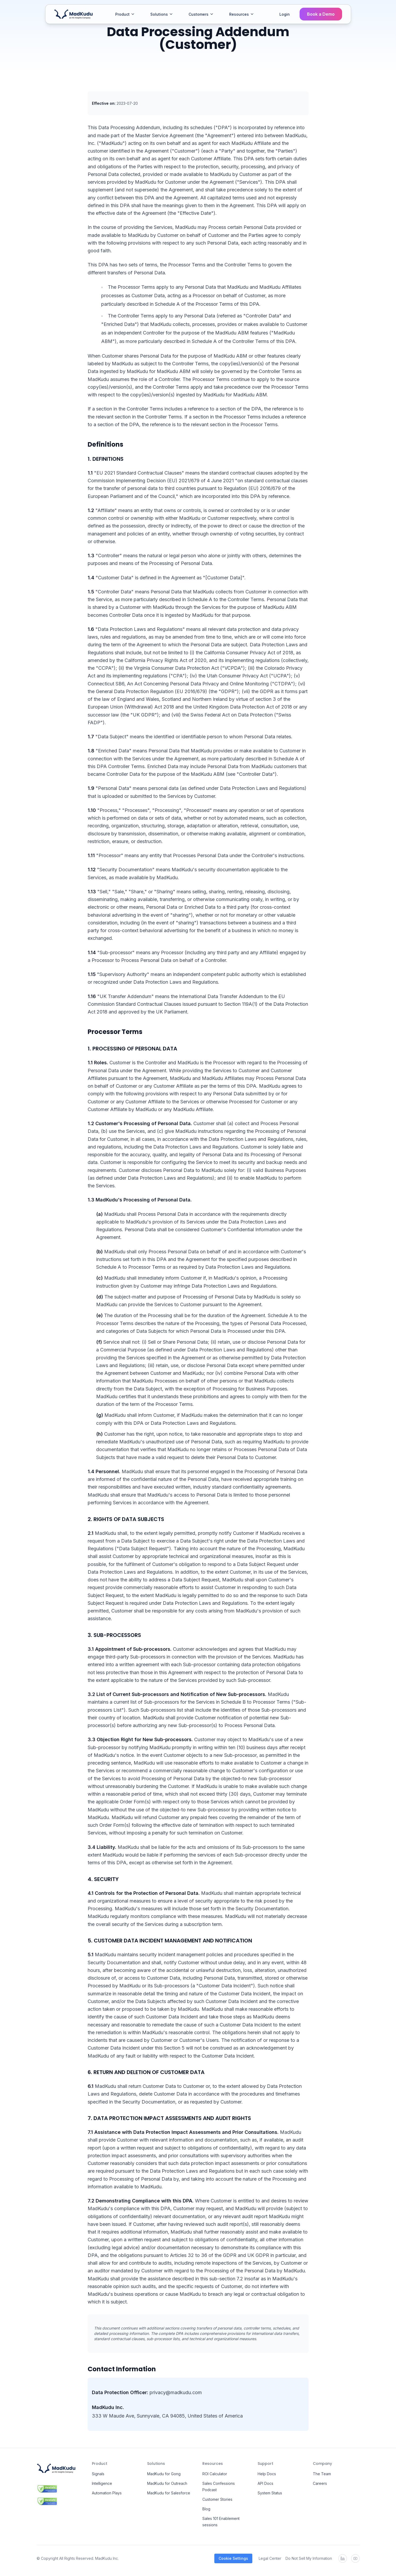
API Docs (265, 2483)
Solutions (161, 14)
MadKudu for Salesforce (168, 2493)
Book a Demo (321, 14)
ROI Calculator (214, 2474)
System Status (270, 2493)
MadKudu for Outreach (167, 2483)
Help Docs (267, 2474)
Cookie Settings (233, 2558)
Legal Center (270, 2558)
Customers (201, 14)
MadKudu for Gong (164, 2474)
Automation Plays (107, 2493)
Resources (241, 14)
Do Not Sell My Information (309, 2558)
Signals (98, 2474)
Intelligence (102, 2483)
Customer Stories (217, 2499)
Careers (320, 2483)
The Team (322, 2474)
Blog (206, 2509)
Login (284, 14)
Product (125, 14)
